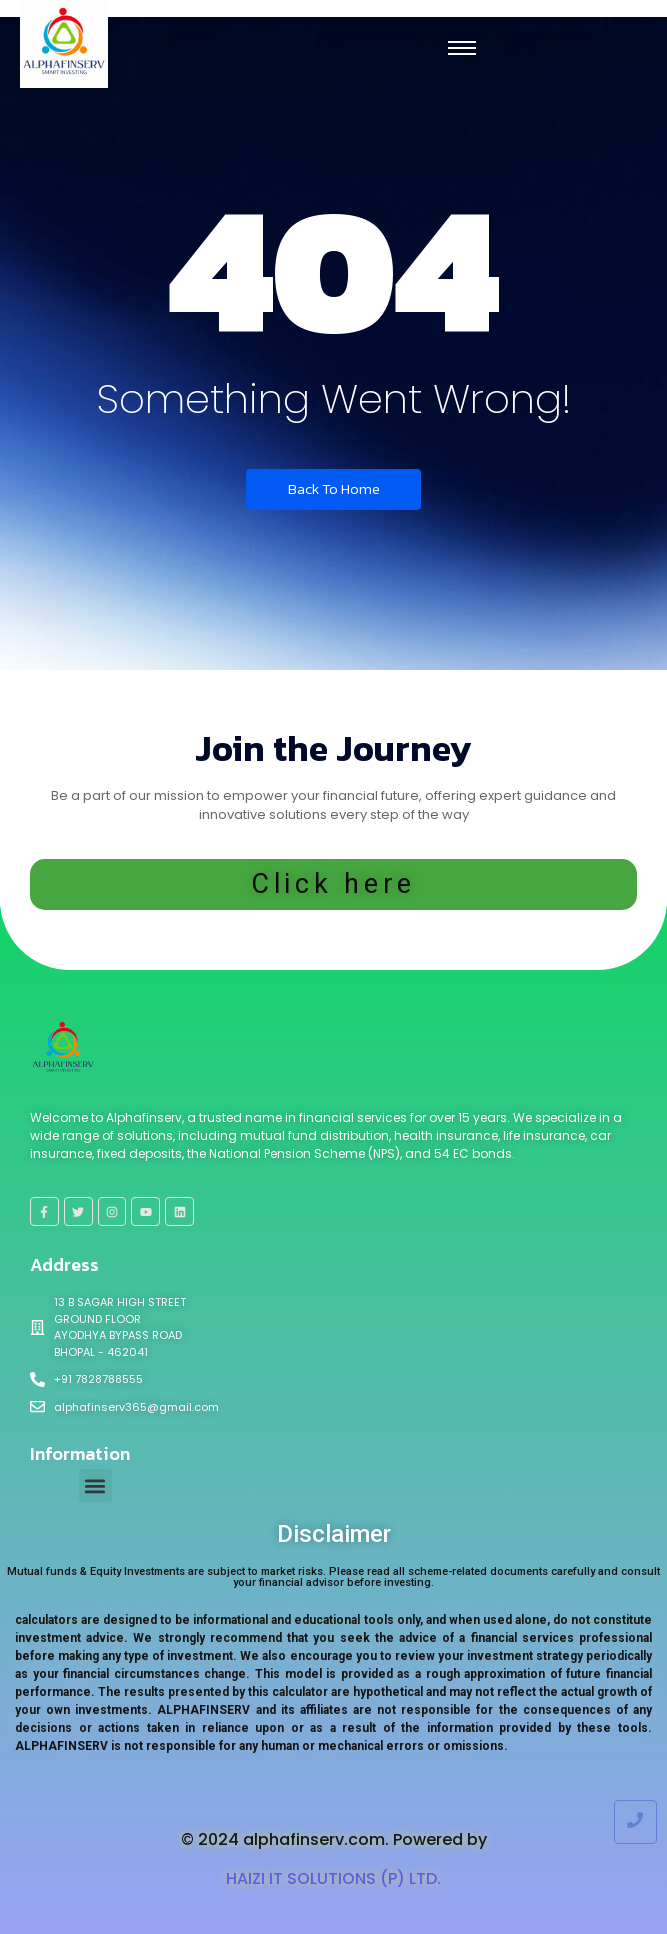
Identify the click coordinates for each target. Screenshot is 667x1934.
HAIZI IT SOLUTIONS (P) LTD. (333, 1878)
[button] (95, 1485)
